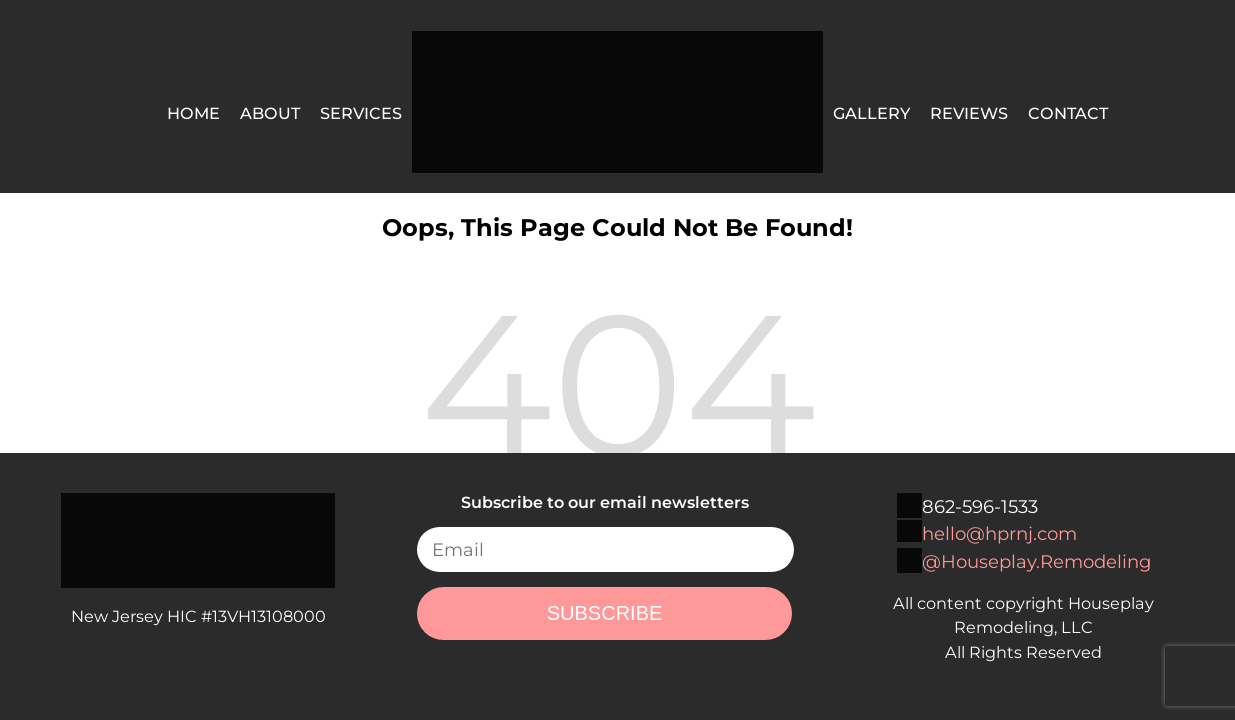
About (270, 113)
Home (193, 113)
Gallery (871, 113)
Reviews (969, 113)
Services (361, 113)
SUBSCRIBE (605, 613)
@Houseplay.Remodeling (1036, 561)
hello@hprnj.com (999, 533)
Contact (1068, 113)
